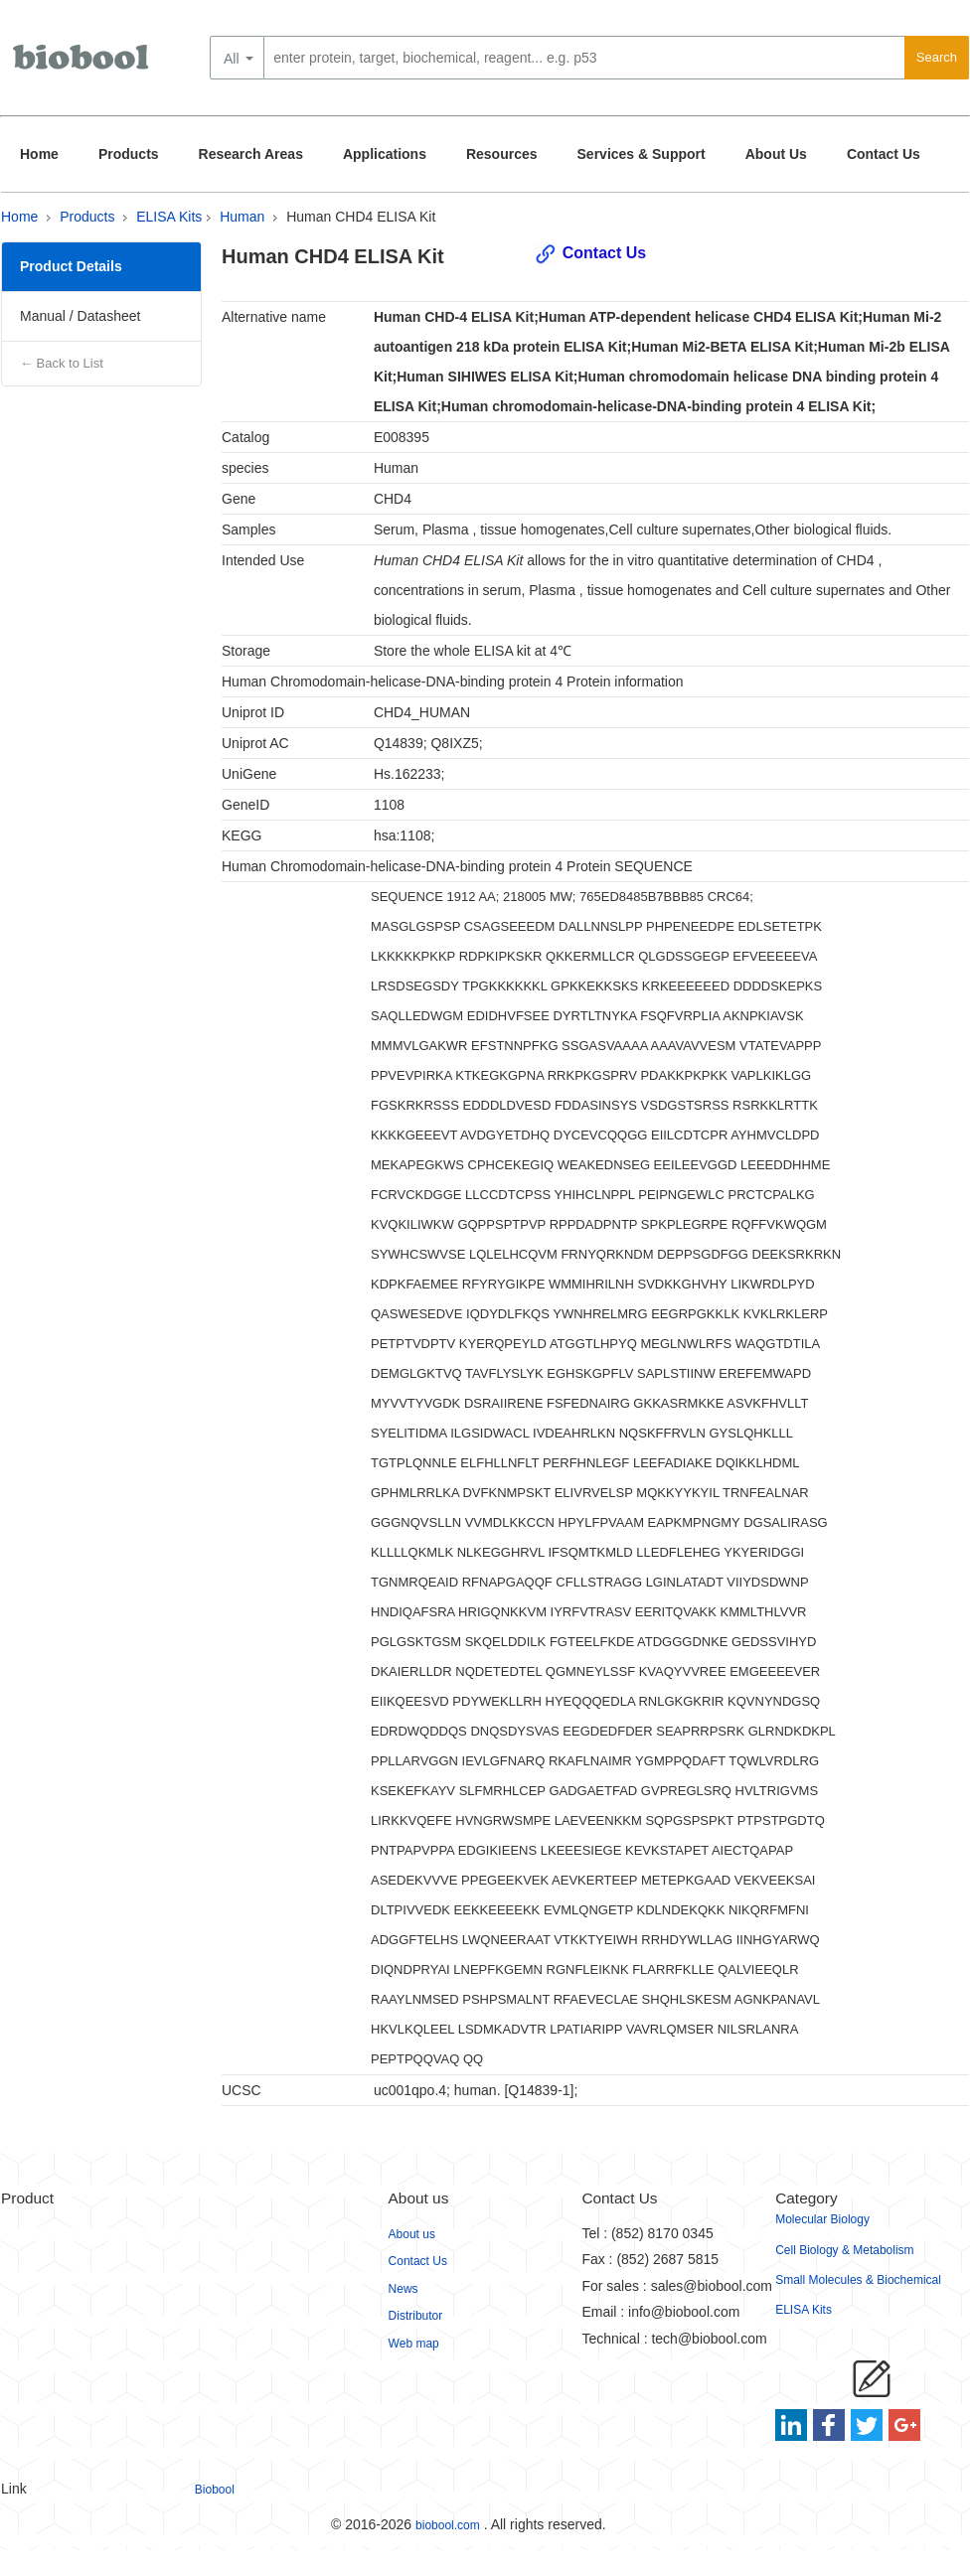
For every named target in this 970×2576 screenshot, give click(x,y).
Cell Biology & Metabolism (844, 2250)
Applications (384, 154)
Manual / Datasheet (80, 316)
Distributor (416, 2316)
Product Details (71, 266)
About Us (776, 154)
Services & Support (641, 154)
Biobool (215, 2490)
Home (39, 154)
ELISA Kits (169, 217)
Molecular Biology (822, 2219)
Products (128, 154)
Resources (502, 154)
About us (412, 2234)
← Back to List (61, 363)
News (403, 2289)
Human (242, 217)
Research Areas (251, 154)
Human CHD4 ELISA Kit (360, 217)
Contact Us (883, 154)
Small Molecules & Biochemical (858, 2280)
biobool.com (447, 2525)
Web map (414, 2343)
